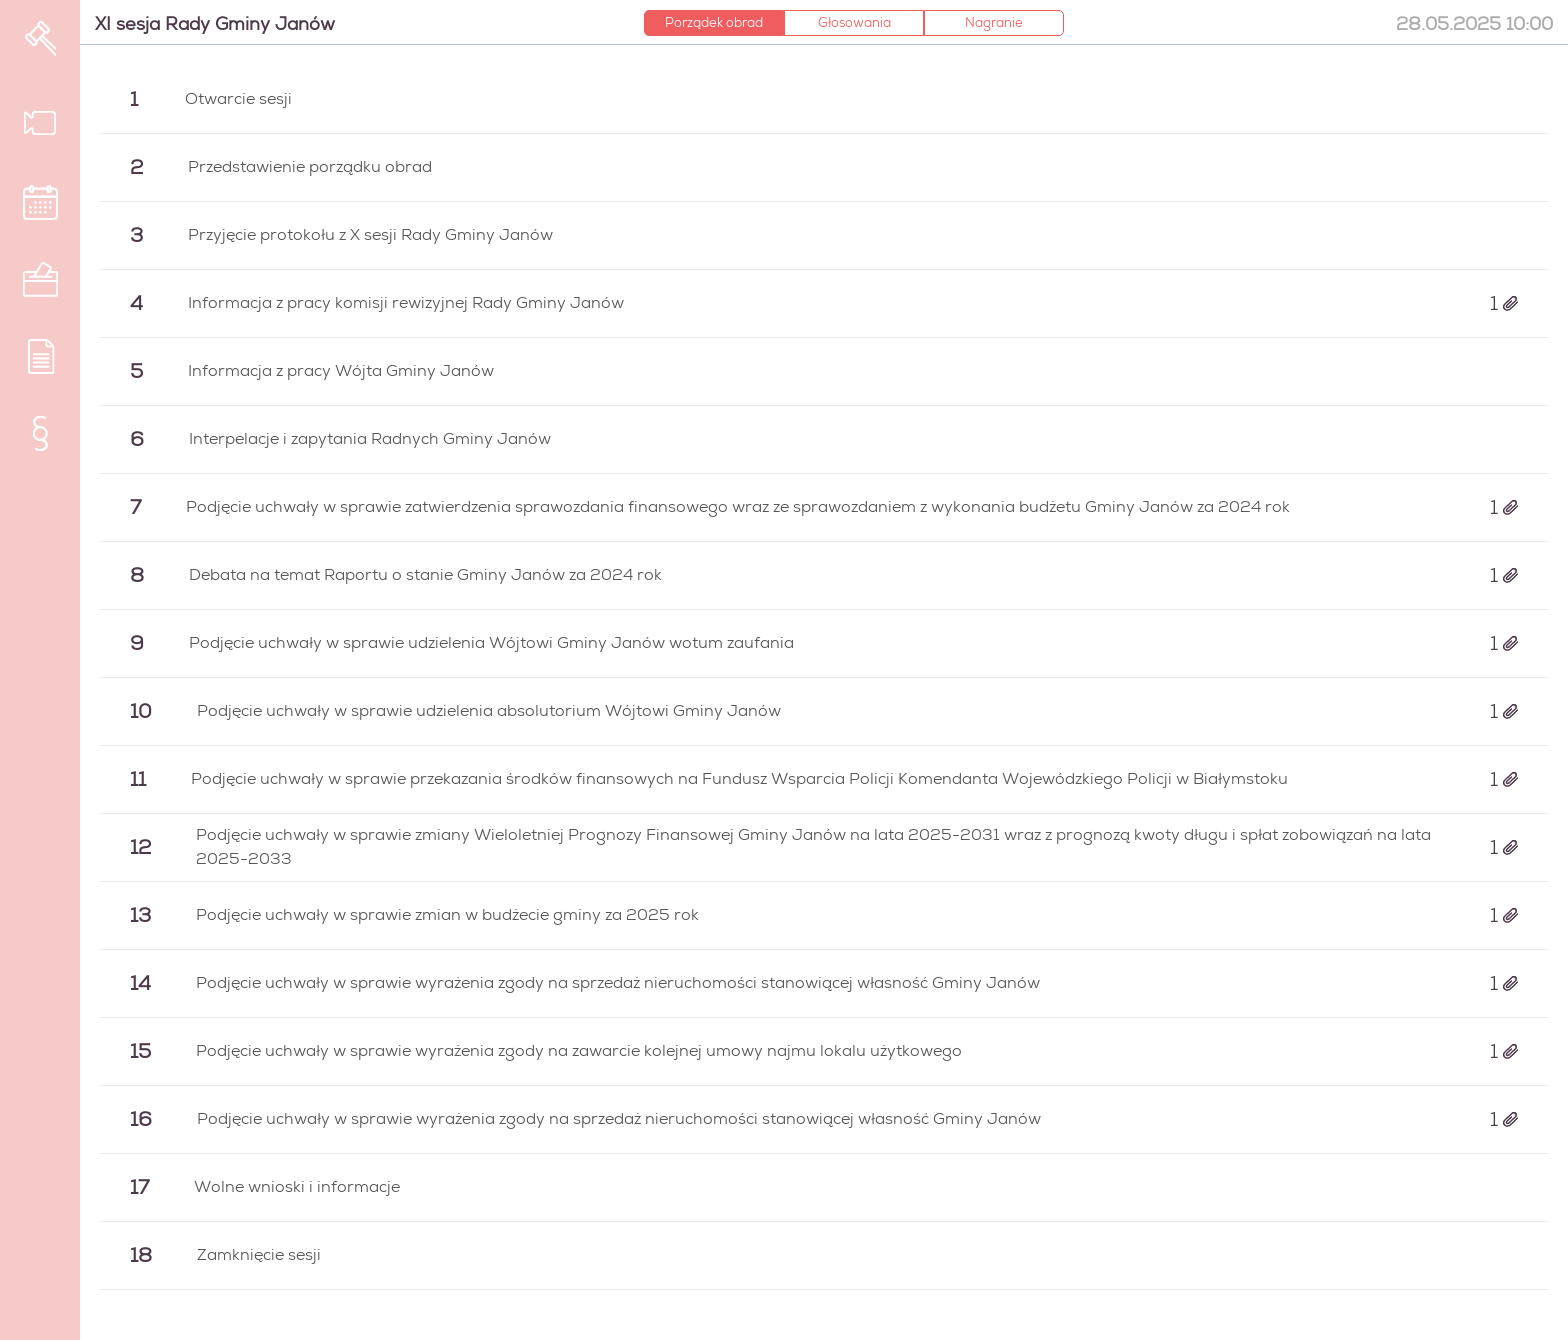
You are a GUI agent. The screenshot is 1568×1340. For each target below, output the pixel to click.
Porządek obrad (714, 22)
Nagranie (994, 22)
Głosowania (854, 22)
